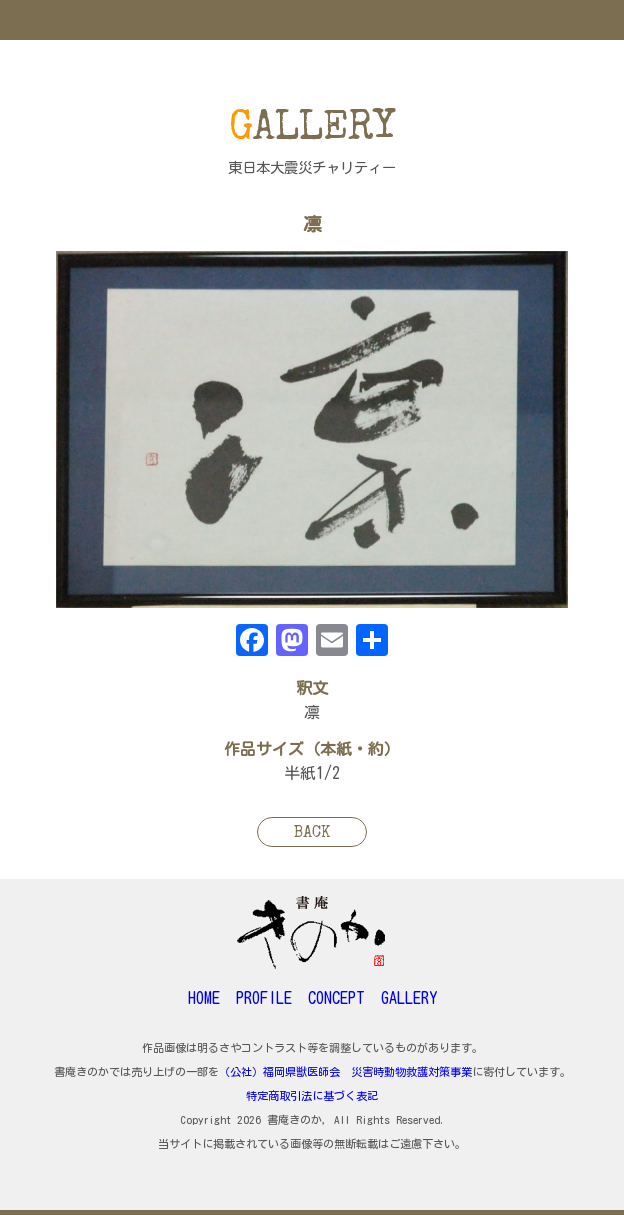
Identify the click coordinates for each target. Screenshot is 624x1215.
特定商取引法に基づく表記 (312, 1095)
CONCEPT (336, 998)
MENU (312, 20)
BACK (312, 834)
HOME (204, 998)
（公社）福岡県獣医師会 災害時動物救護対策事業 (345, 1071)
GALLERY (409, 998)
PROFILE (264, 998)
